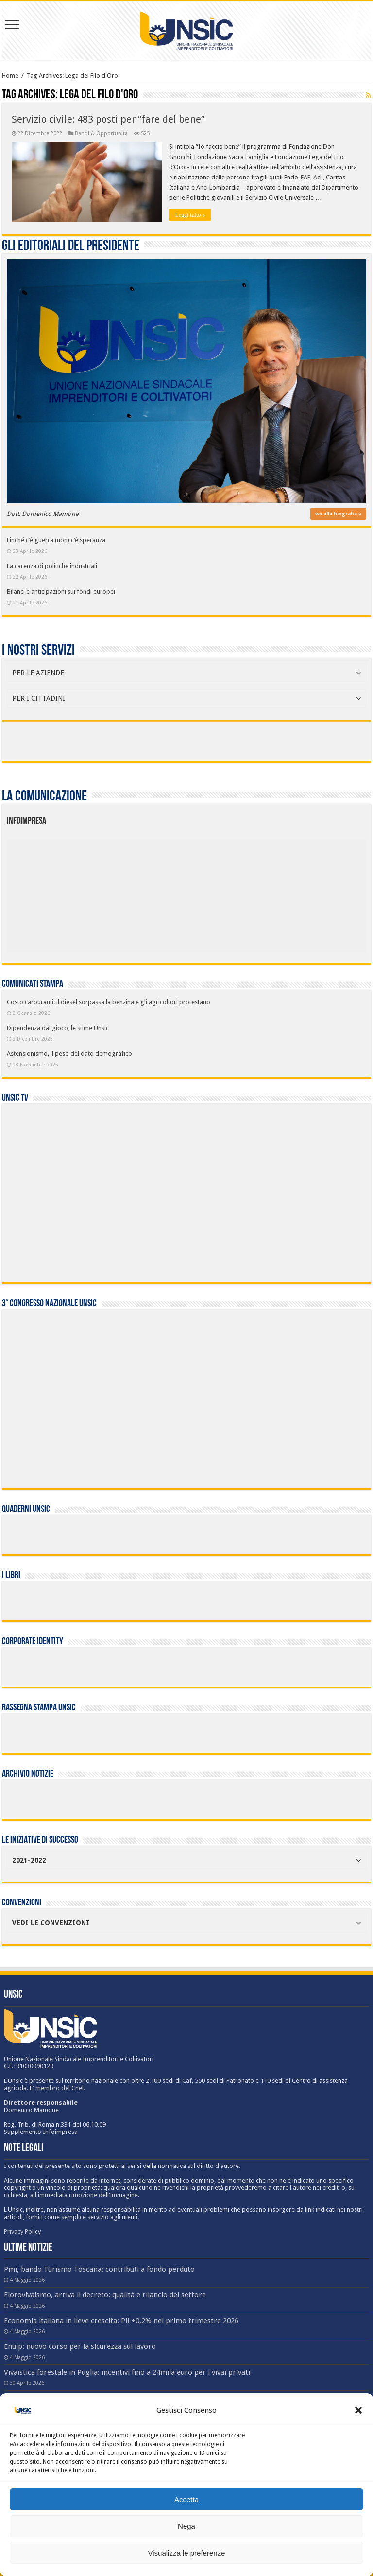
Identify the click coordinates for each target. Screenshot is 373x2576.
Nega (186, 2526)
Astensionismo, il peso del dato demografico (69, 1053)
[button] (358, 2410)
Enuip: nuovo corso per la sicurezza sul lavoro (80, 2346)
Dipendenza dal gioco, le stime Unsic (58, 1027)
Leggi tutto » (190, 215)
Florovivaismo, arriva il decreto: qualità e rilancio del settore (105, 2295)
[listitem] (222, 891)
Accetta (186, 2499)
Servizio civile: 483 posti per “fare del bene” (108, 119)
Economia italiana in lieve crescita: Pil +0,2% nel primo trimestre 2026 (121, 2320)
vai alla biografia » (338, 513)
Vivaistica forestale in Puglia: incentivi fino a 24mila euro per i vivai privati (127, 2372)
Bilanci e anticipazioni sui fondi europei (61, 591)
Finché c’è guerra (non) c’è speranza (56, 540)
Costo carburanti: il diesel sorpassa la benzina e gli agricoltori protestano (108, 1002)
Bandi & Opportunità (101, 133)
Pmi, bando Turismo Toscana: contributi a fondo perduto (99, 2269)
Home (10, 75)
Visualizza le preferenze (186, 2553)
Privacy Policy (22, 2231)
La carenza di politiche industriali (52, 565)
